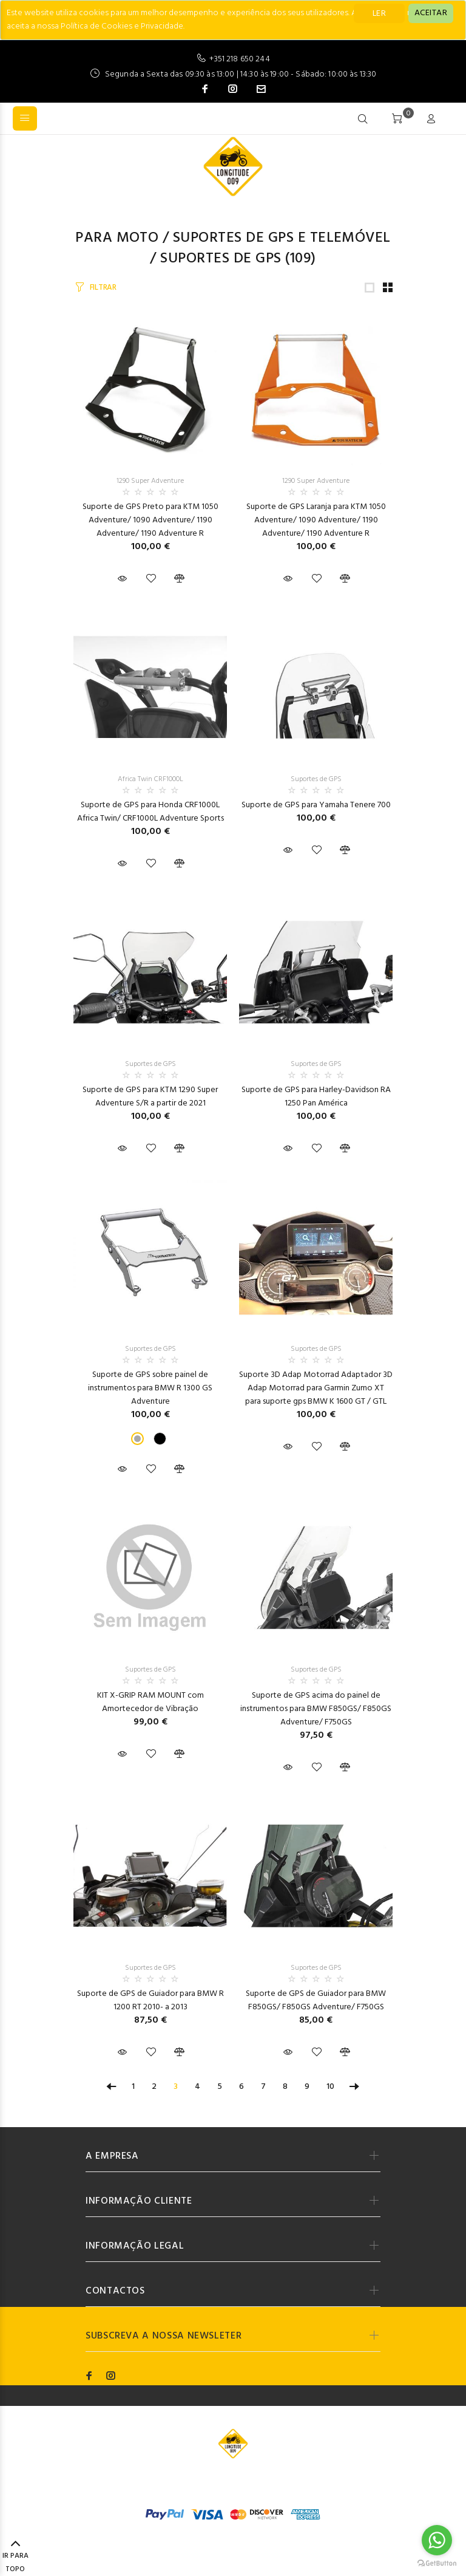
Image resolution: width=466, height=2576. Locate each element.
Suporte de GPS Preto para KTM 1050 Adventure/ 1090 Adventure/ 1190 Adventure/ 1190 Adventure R (150, 520)
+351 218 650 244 (239, 59)
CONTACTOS (115, 2291)
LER (379, 14)
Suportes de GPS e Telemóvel (282, 238)
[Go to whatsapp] (437, 2540)
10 (330, 2087)
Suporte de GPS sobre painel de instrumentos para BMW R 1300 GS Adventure (150, 1388)
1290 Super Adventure (150, 481)
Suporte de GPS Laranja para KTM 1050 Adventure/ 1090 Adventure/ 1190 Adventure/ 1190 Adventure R (316, 520)
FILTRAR (103, 287)
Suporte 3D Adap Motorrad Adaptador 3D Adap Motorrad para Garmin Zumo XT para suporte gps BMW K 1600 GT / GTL (316, 1388)
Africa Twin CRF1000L (150, 779)
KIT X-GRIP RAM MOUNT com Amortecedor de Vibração (150, 1702)
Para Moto (116, 238)
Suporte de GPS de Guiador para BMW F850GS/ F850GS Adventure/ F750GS (316, 2000)
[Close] (430, 13)
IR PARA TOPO (15, 2557)
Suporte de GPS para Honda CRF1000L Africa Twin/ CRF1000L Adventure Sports (150, 811)
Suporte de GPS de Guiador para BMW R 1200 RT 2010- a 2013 (150, 2000)
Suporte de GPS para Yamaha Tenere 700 (316, 805)
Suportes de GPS (220, 258)
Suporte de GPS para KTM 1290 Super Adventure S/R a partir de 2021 (150, 1096)
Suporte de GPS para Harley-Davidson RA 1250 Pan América (316, 1096)
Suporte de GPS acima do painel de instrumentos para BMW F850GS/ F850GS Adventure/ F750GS (315, 1709)
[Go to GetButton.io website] (436, 2563)
